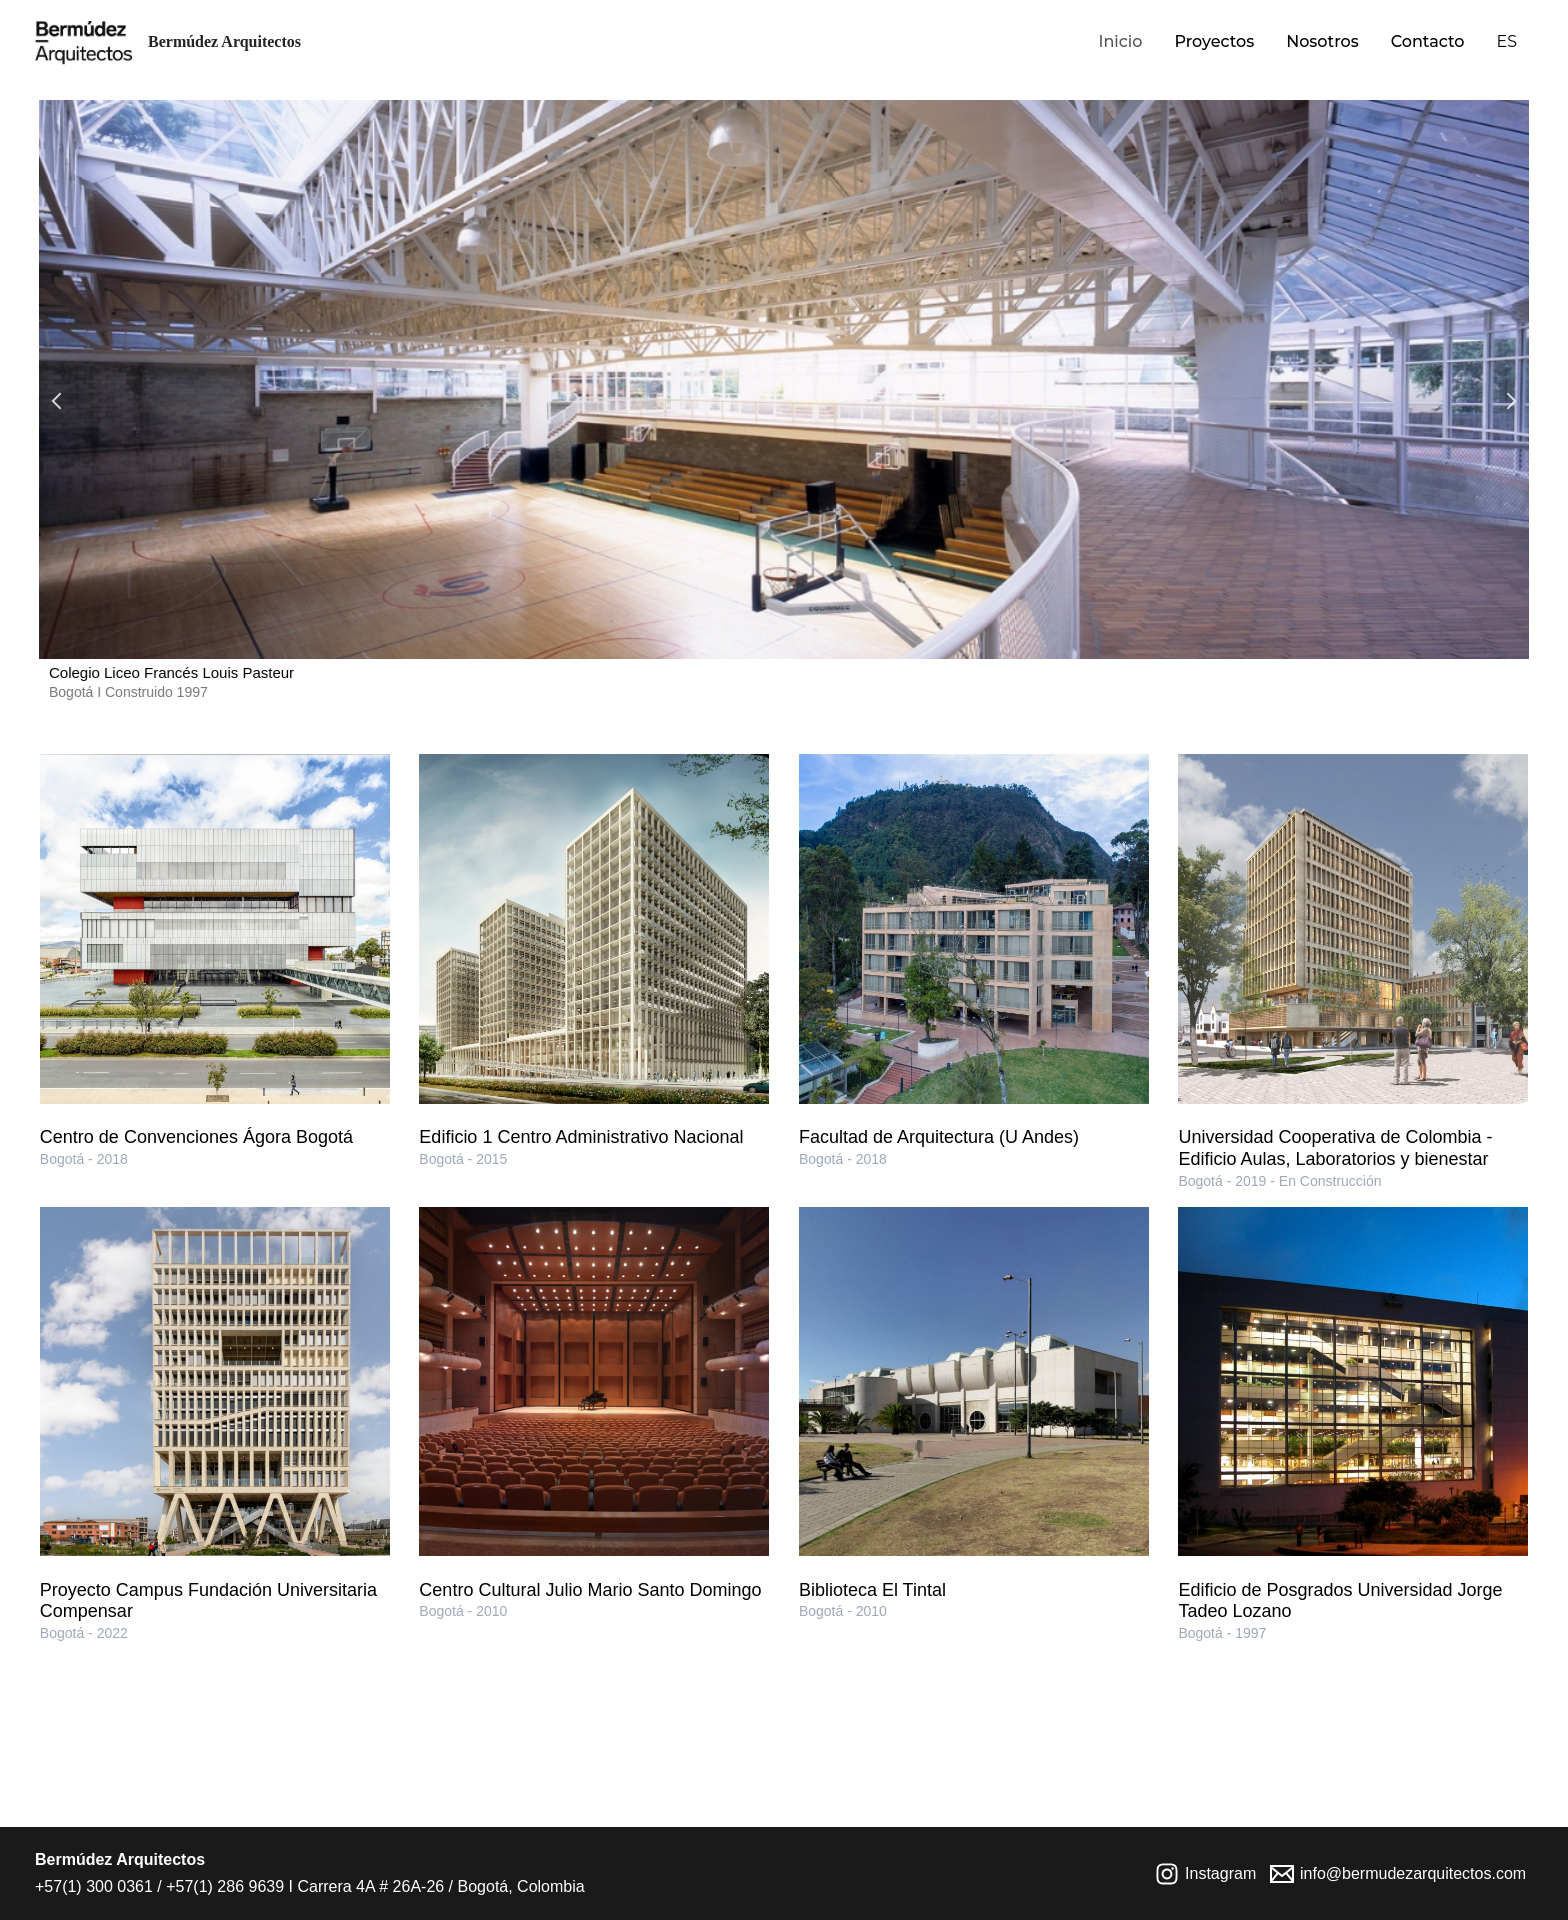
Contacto (1428, 41)
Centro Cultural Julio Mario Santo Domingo (590, 1590)
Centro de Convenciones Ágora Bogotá (196, 1137)
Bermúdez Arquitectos (224, 41)
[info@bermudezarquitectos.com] (1398, 1874)
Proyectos (1214, 41)
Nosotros (1322, 41)
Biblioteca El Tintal (872, 1590)
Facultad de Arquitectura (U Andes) (939, 1137)
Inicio (1120, 41)
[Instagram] (1206, 1874)
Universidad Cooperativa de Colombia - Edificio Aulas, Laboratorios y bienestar (1335, 1148)
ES (1506, 41)
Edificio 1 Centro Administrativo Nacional (581, 1137)
